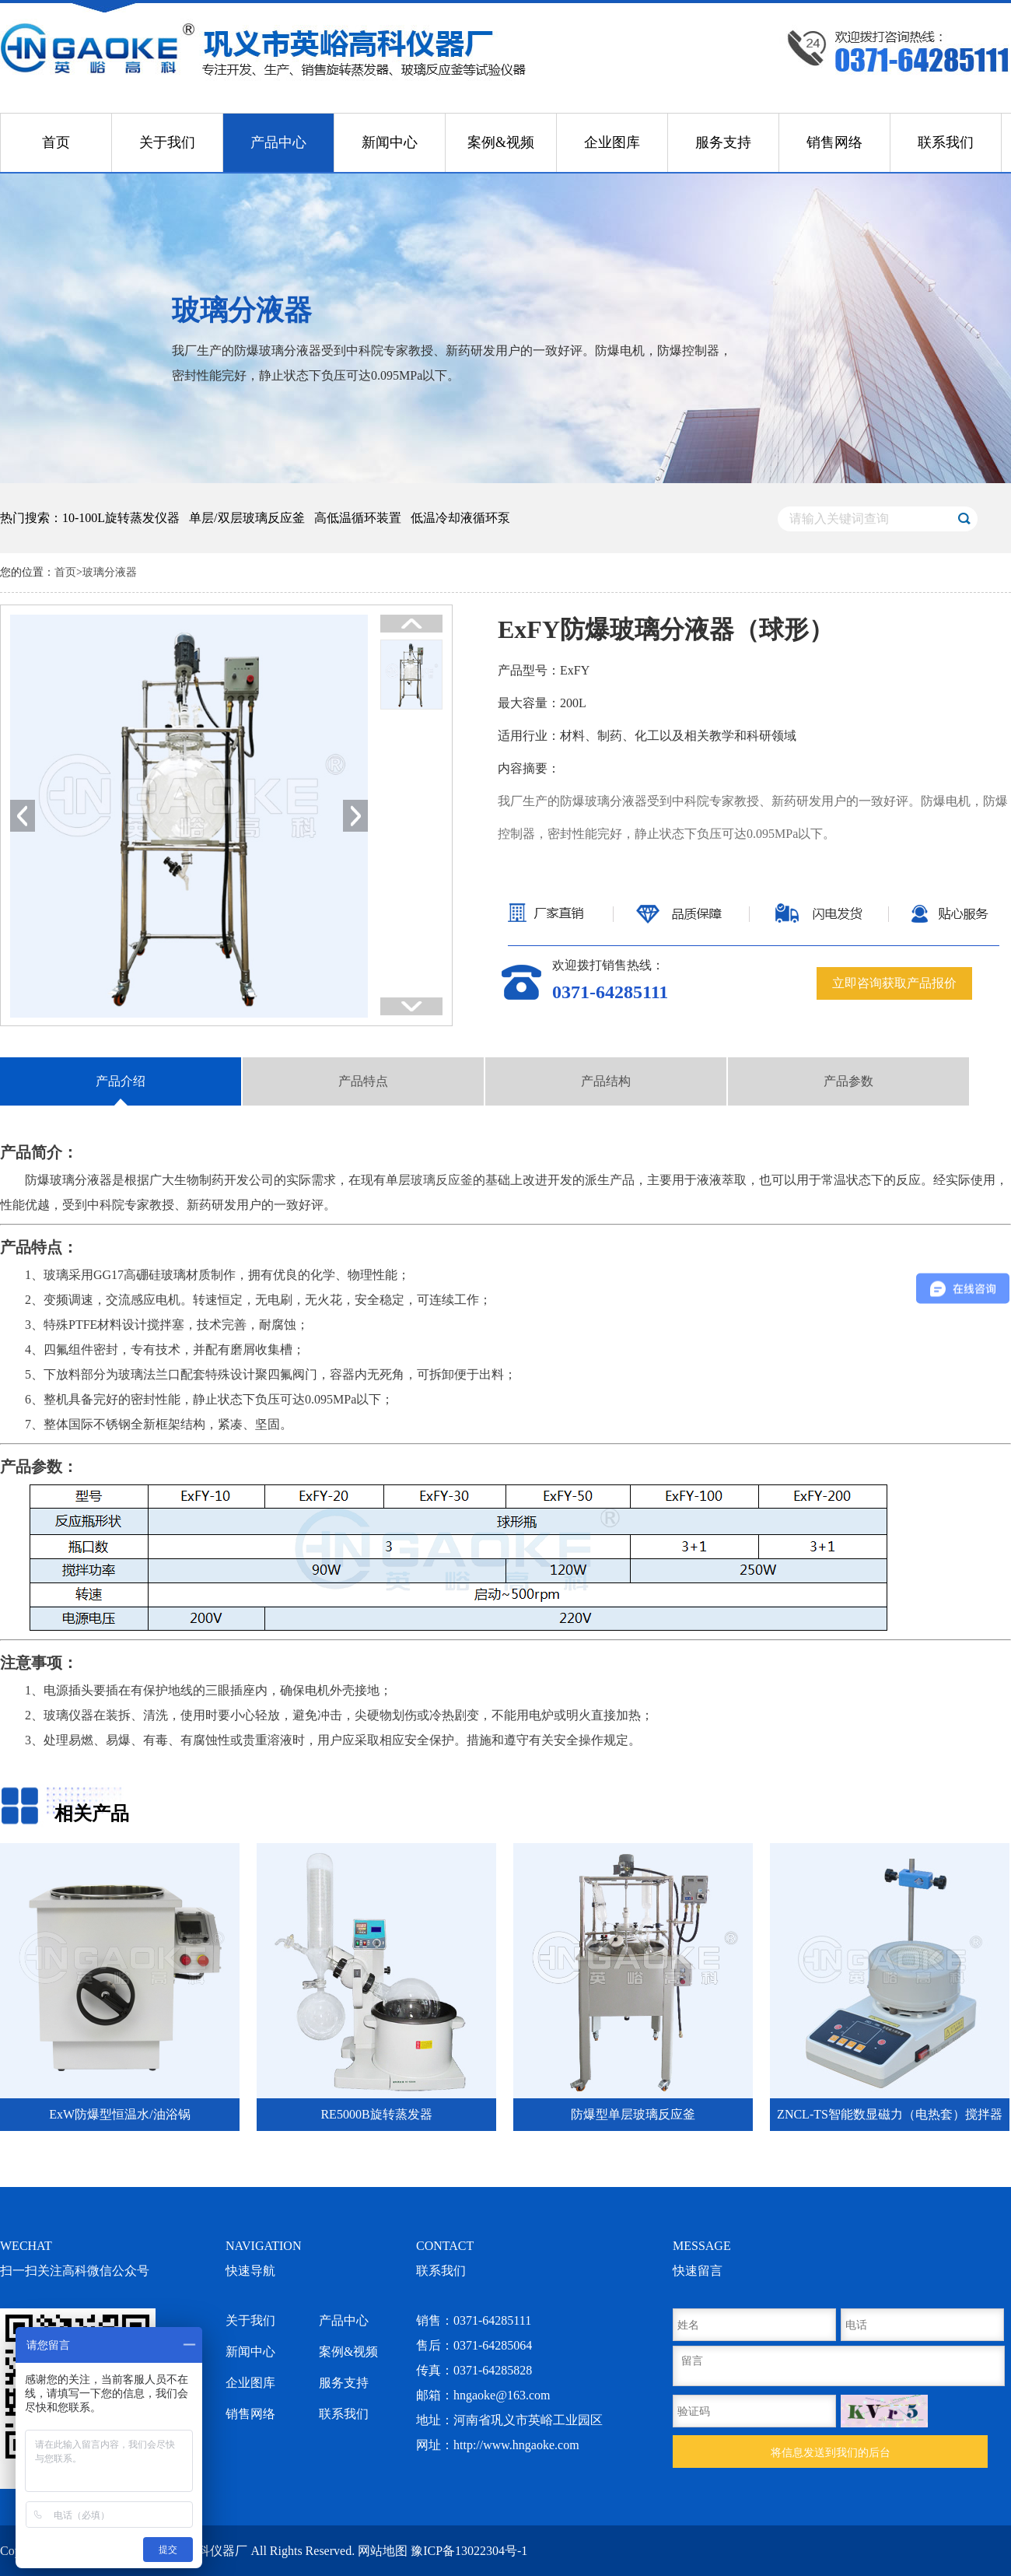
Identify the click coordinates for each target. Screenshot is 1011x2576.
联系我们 (946, 142)
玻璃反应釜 (442, 1179)
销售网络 (834, 142)
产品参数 (848, 1081)
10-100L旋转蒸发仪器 (121, 517)
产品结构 (606, 1081)
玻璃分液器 (109, 572)
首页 (56, 142)
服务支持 (723, 142)
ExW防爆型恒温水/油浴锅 (119, 2114)
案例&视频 (500, 142)
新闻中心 (390, 142)
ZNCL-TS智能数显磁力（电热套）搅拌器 (889, 2114)
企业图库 (612, 142)
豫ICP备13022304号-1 (469, 2550)
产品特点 (363, 1081)
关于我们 (167, 142)
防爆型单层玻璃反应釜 (633, 2114)
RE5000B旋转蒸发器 (376, 2114)
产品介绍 (120, 1081)
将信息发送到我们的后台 (830, 2452)
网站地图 (383, 2550)
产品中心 (278, 142)
